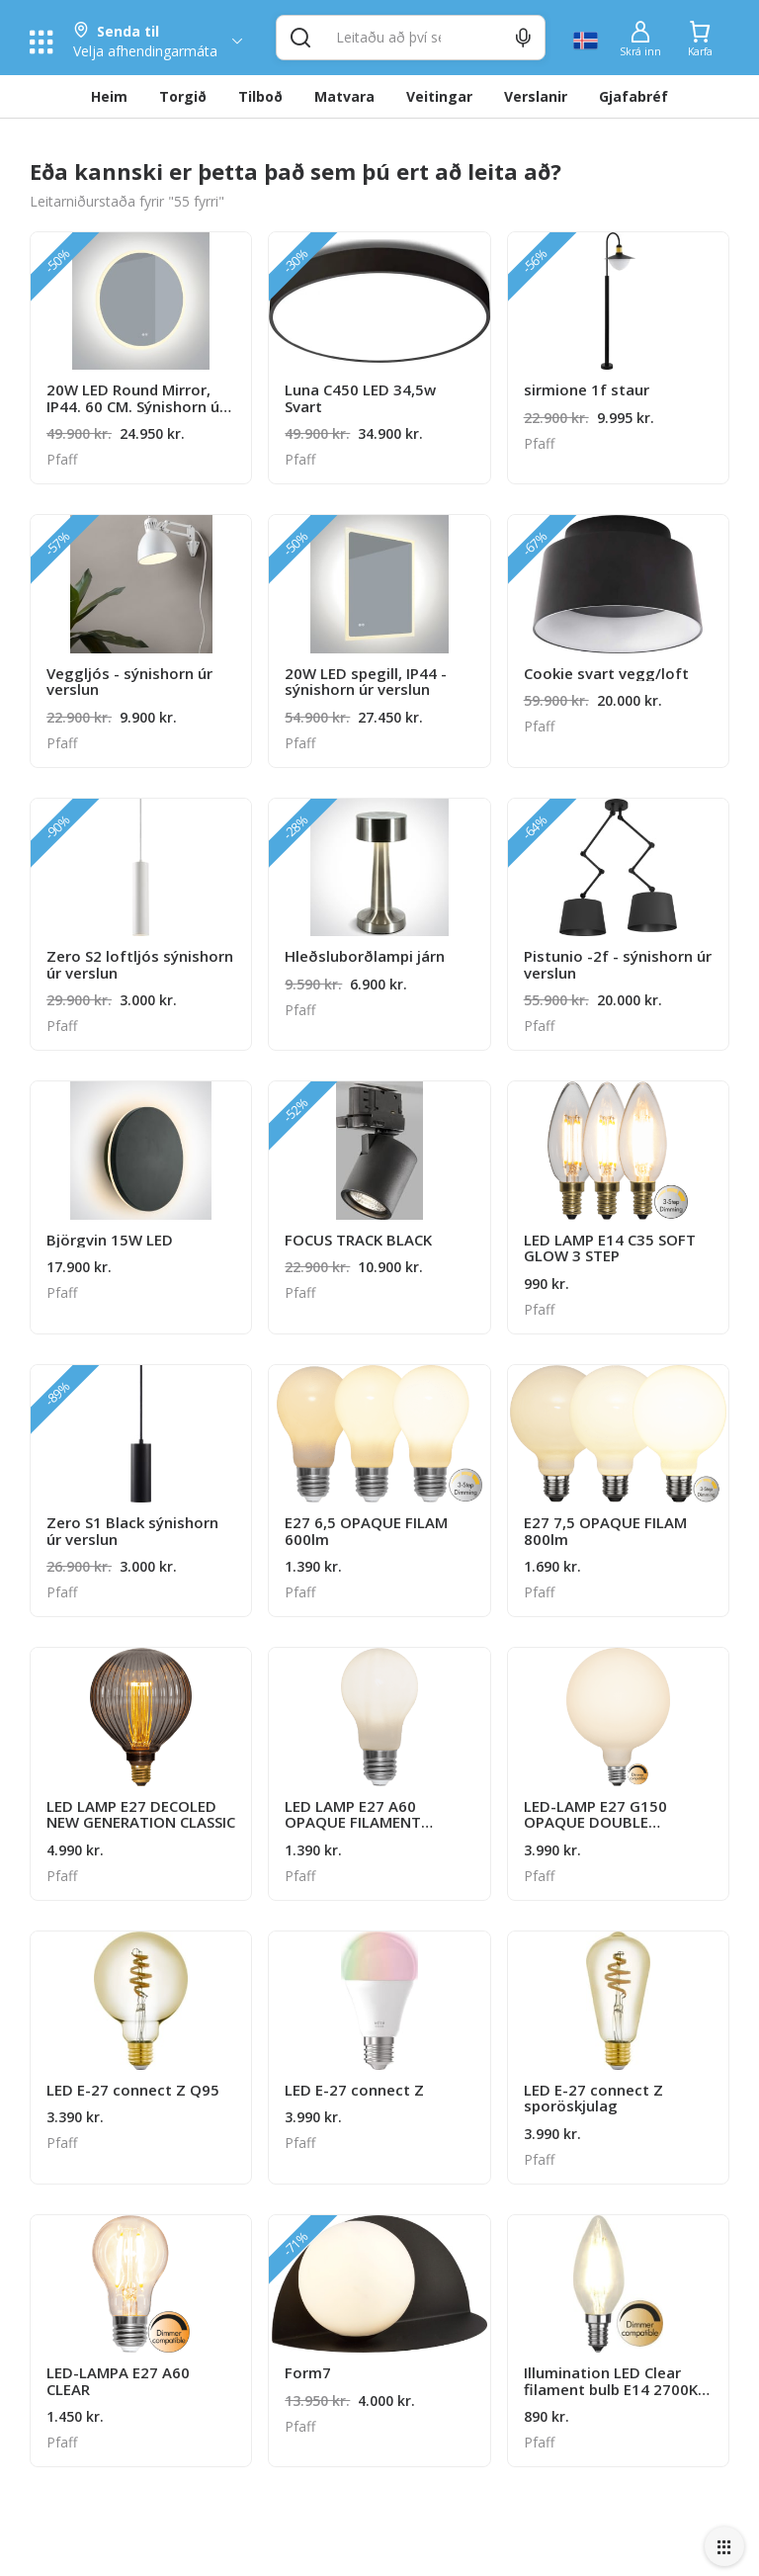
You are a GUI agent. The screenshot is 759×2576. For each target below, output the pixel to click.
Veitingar (439, 96)
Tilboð (260, 96)
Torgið (183, 96)
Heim (109, 96)
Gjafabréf (633, 96)
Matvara (344, 96)
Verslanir (535, 96)
